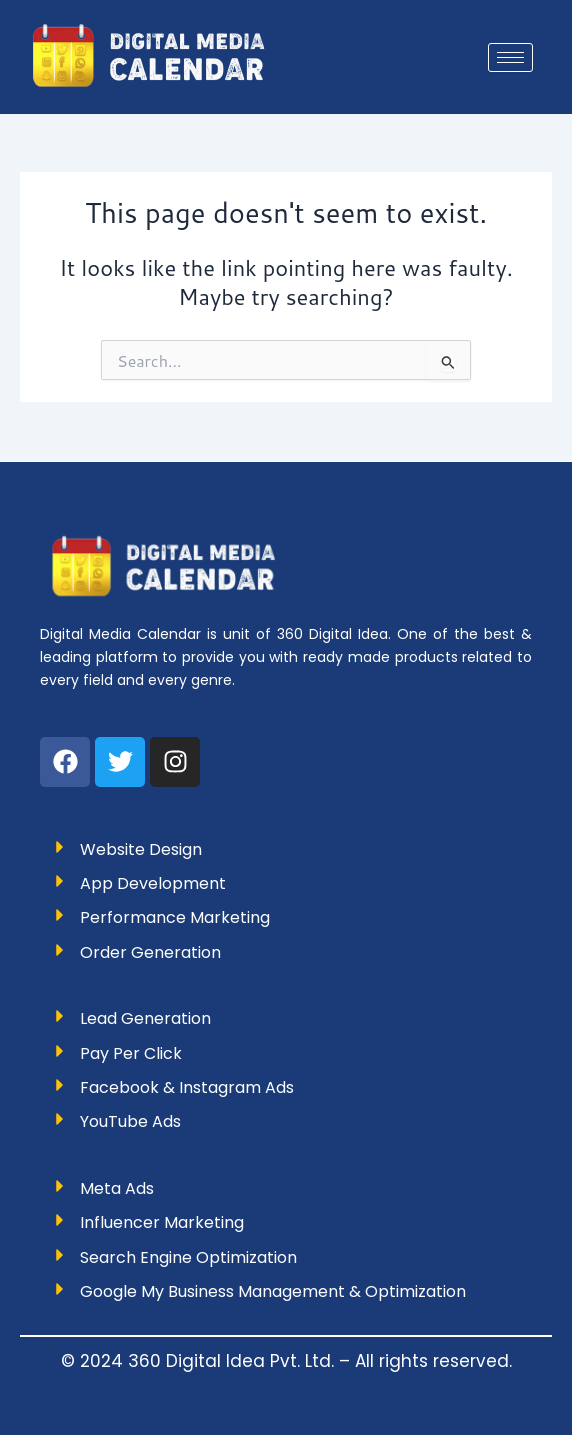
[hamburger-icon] (510, 57)
